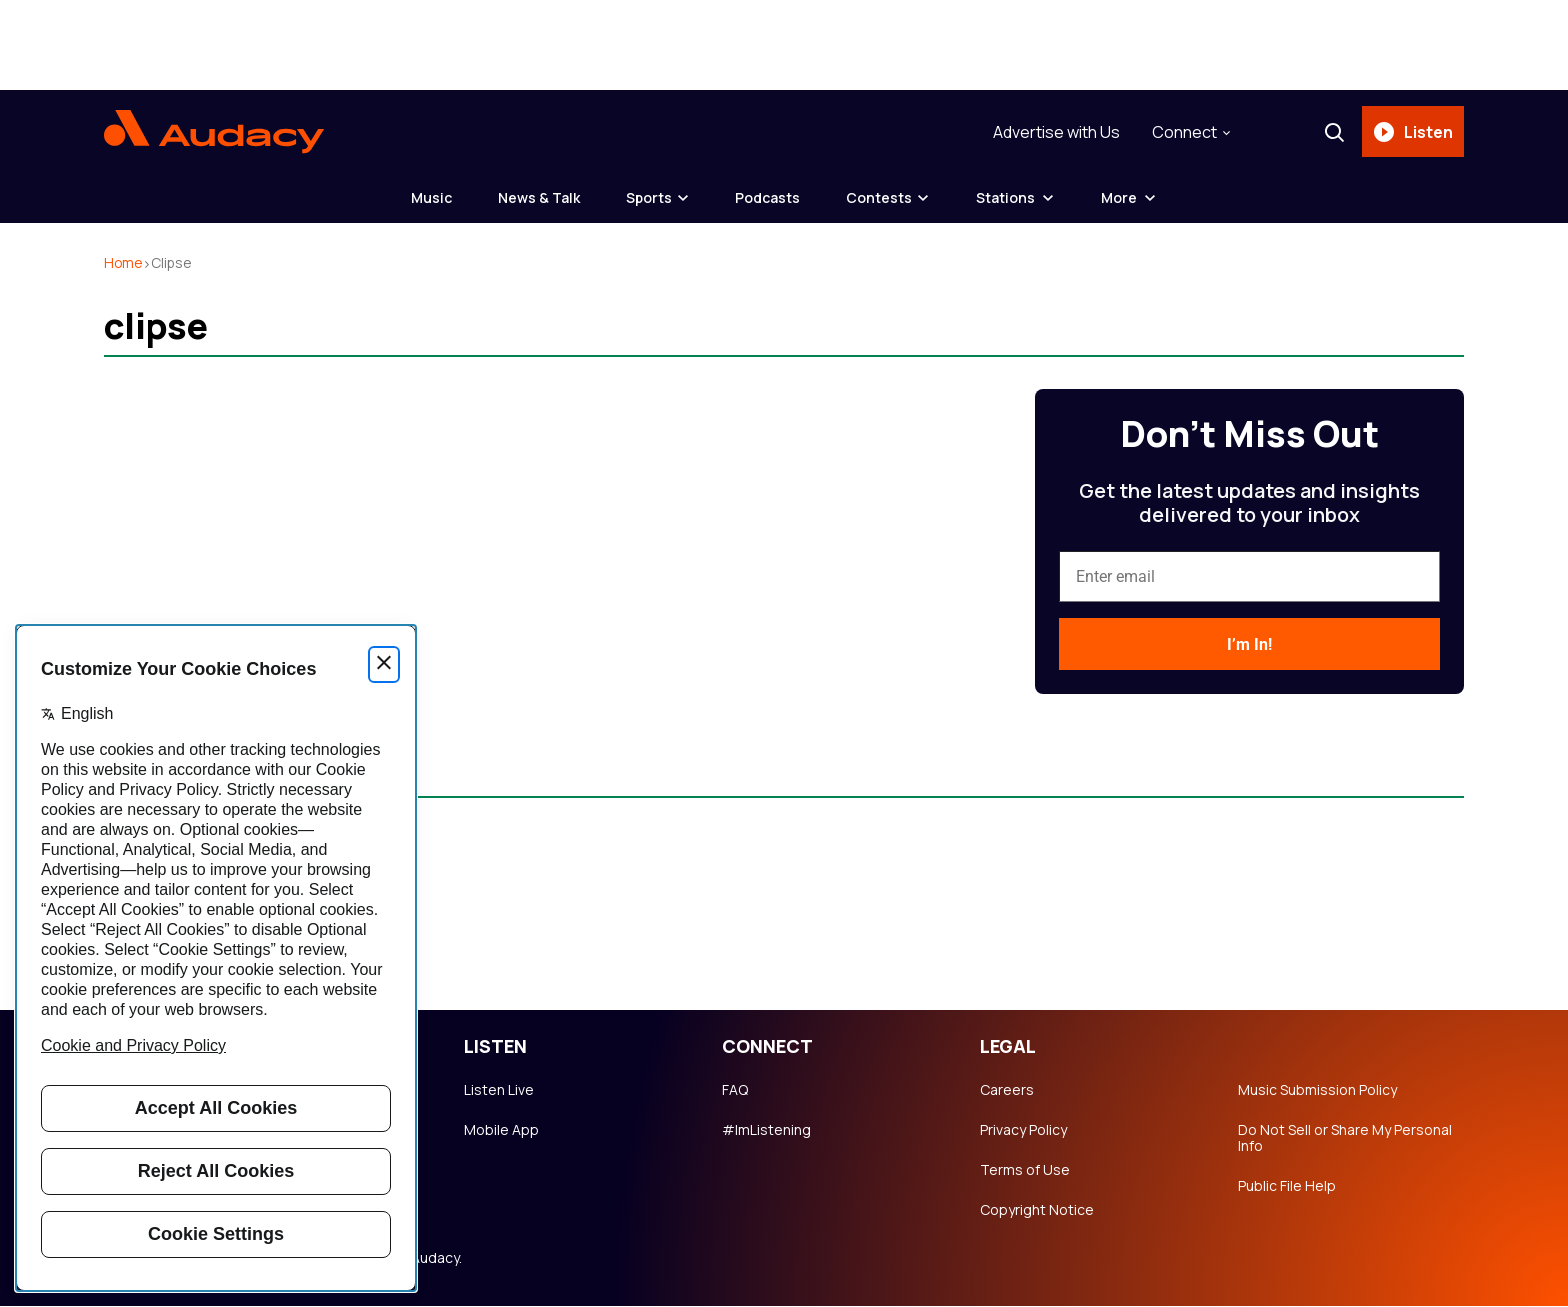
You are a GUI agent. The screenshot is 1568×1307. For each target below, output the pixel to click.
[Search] (1333, 132)
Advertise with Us (1055, 132)
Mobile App (501, 1131)
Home (124, 263)
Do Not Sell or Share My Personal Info (1345, 1139)
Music (427, 198)
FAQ (735, 1091)
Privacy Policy (1023, 1131)
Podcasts (770, 198)
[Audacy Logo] (214, 132)
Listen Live (499, 1091)
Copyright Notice (1037, 1211)
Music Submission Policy (1317, 1091)
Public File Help (1287, 1187)
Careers (1007, 1091)
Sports (649, 198)
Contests (884, 198)
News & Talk (537, 198)
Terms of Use (1025, 1171)
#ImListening (766, 1131)
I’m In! (1249, 645)
